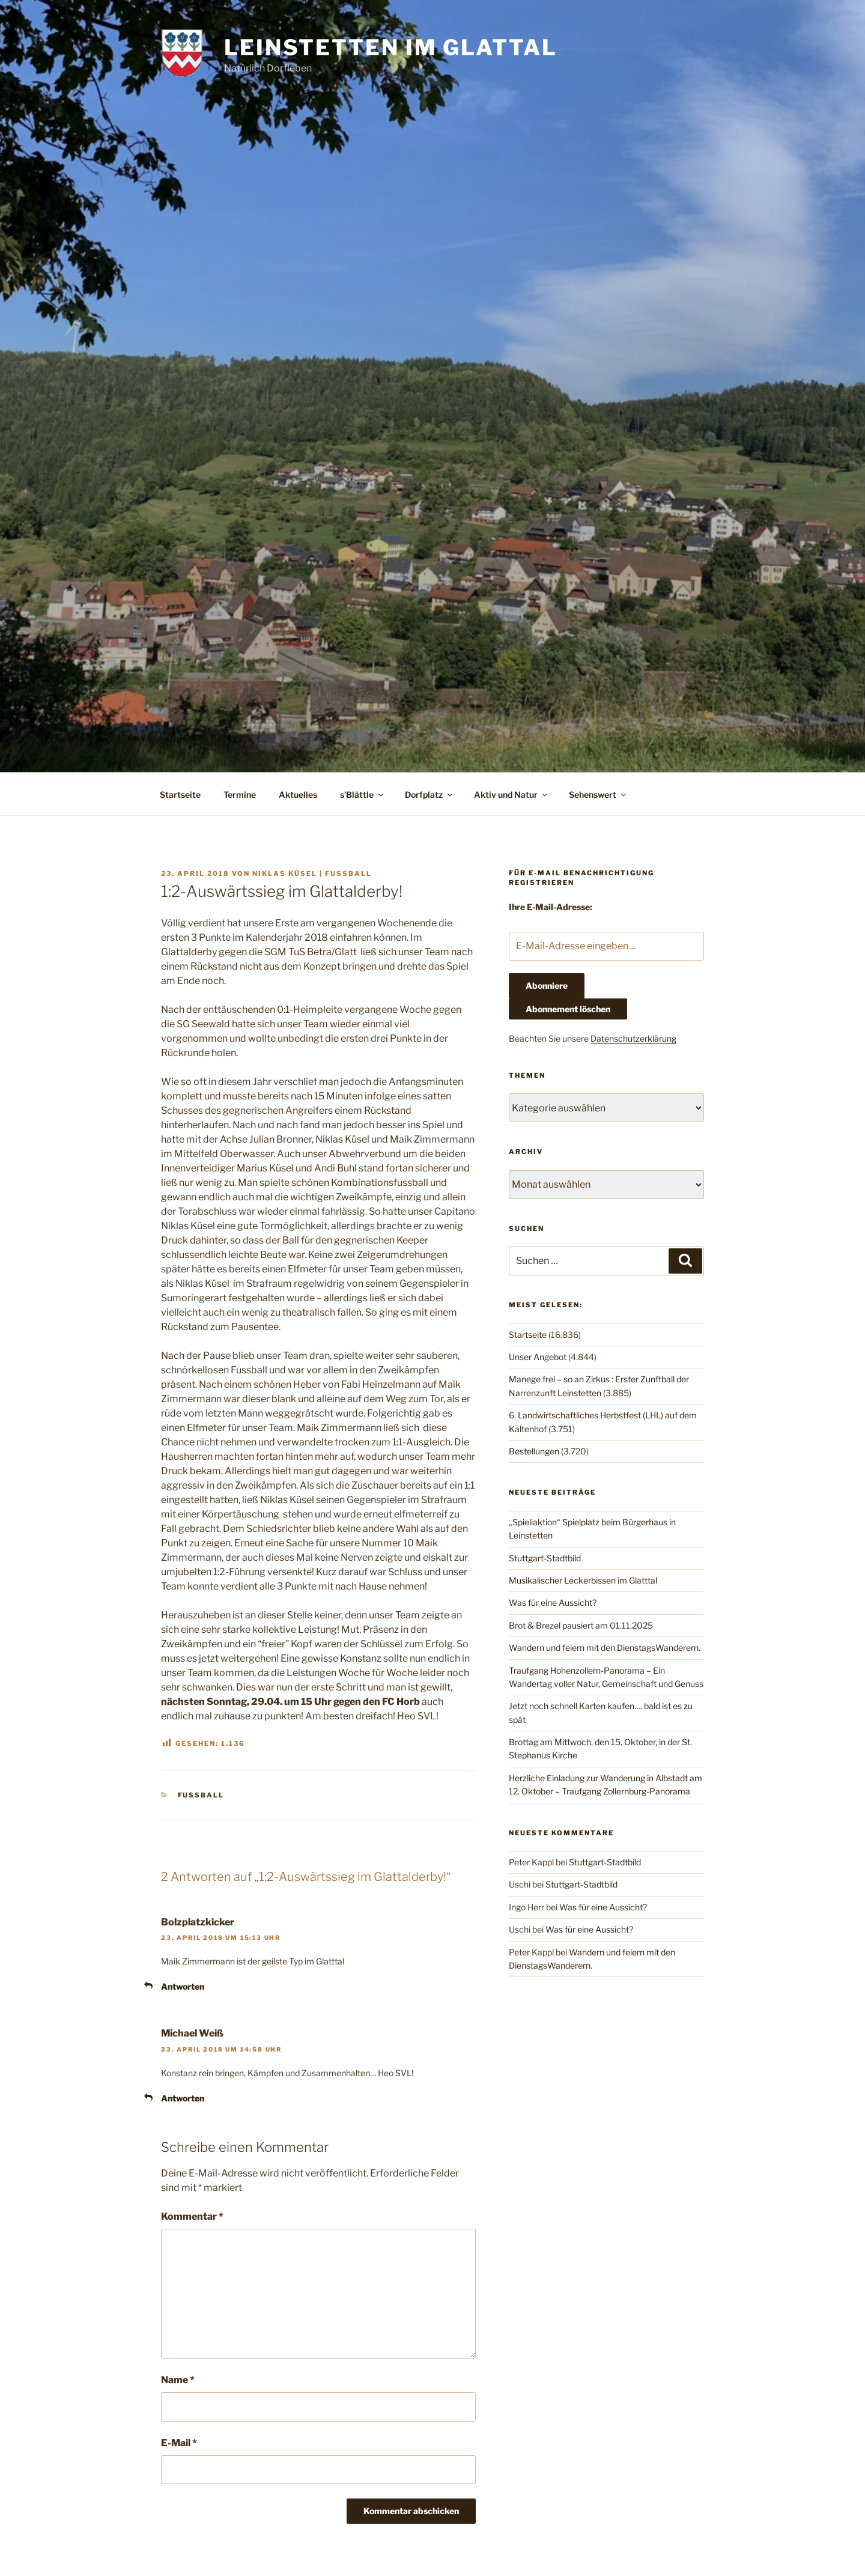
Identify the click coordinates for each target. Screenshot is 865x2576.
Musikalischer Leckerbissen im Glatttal (583, 1580)
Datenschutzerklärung (633, 1038)
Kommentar (192, 2216)
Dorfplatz (429, 794)
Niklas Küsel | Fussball (312, 873)
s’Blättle (362, 794)
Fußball (201, 1795)
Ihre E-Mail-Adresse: (550, 907)
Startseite (180, 794)
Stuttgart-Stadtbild (545, 1558)
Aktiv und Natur (511, 794)
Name (178, 2380)
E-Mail (179, 2443)
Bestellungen (534, 1451)
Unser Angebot (537, 1357)
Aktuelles (298, 794)
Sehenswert (598, 794)
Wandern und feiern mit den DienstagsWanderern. (604, 1647)
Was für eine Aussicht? (552, 1602)
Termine (239, 794)
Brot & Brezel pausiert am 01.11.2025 (581, 1625)
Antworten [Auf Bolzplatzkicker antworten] (182, 1986)
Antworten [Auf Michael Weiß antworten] (182, 2098)
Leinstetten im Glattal (390, 47)
